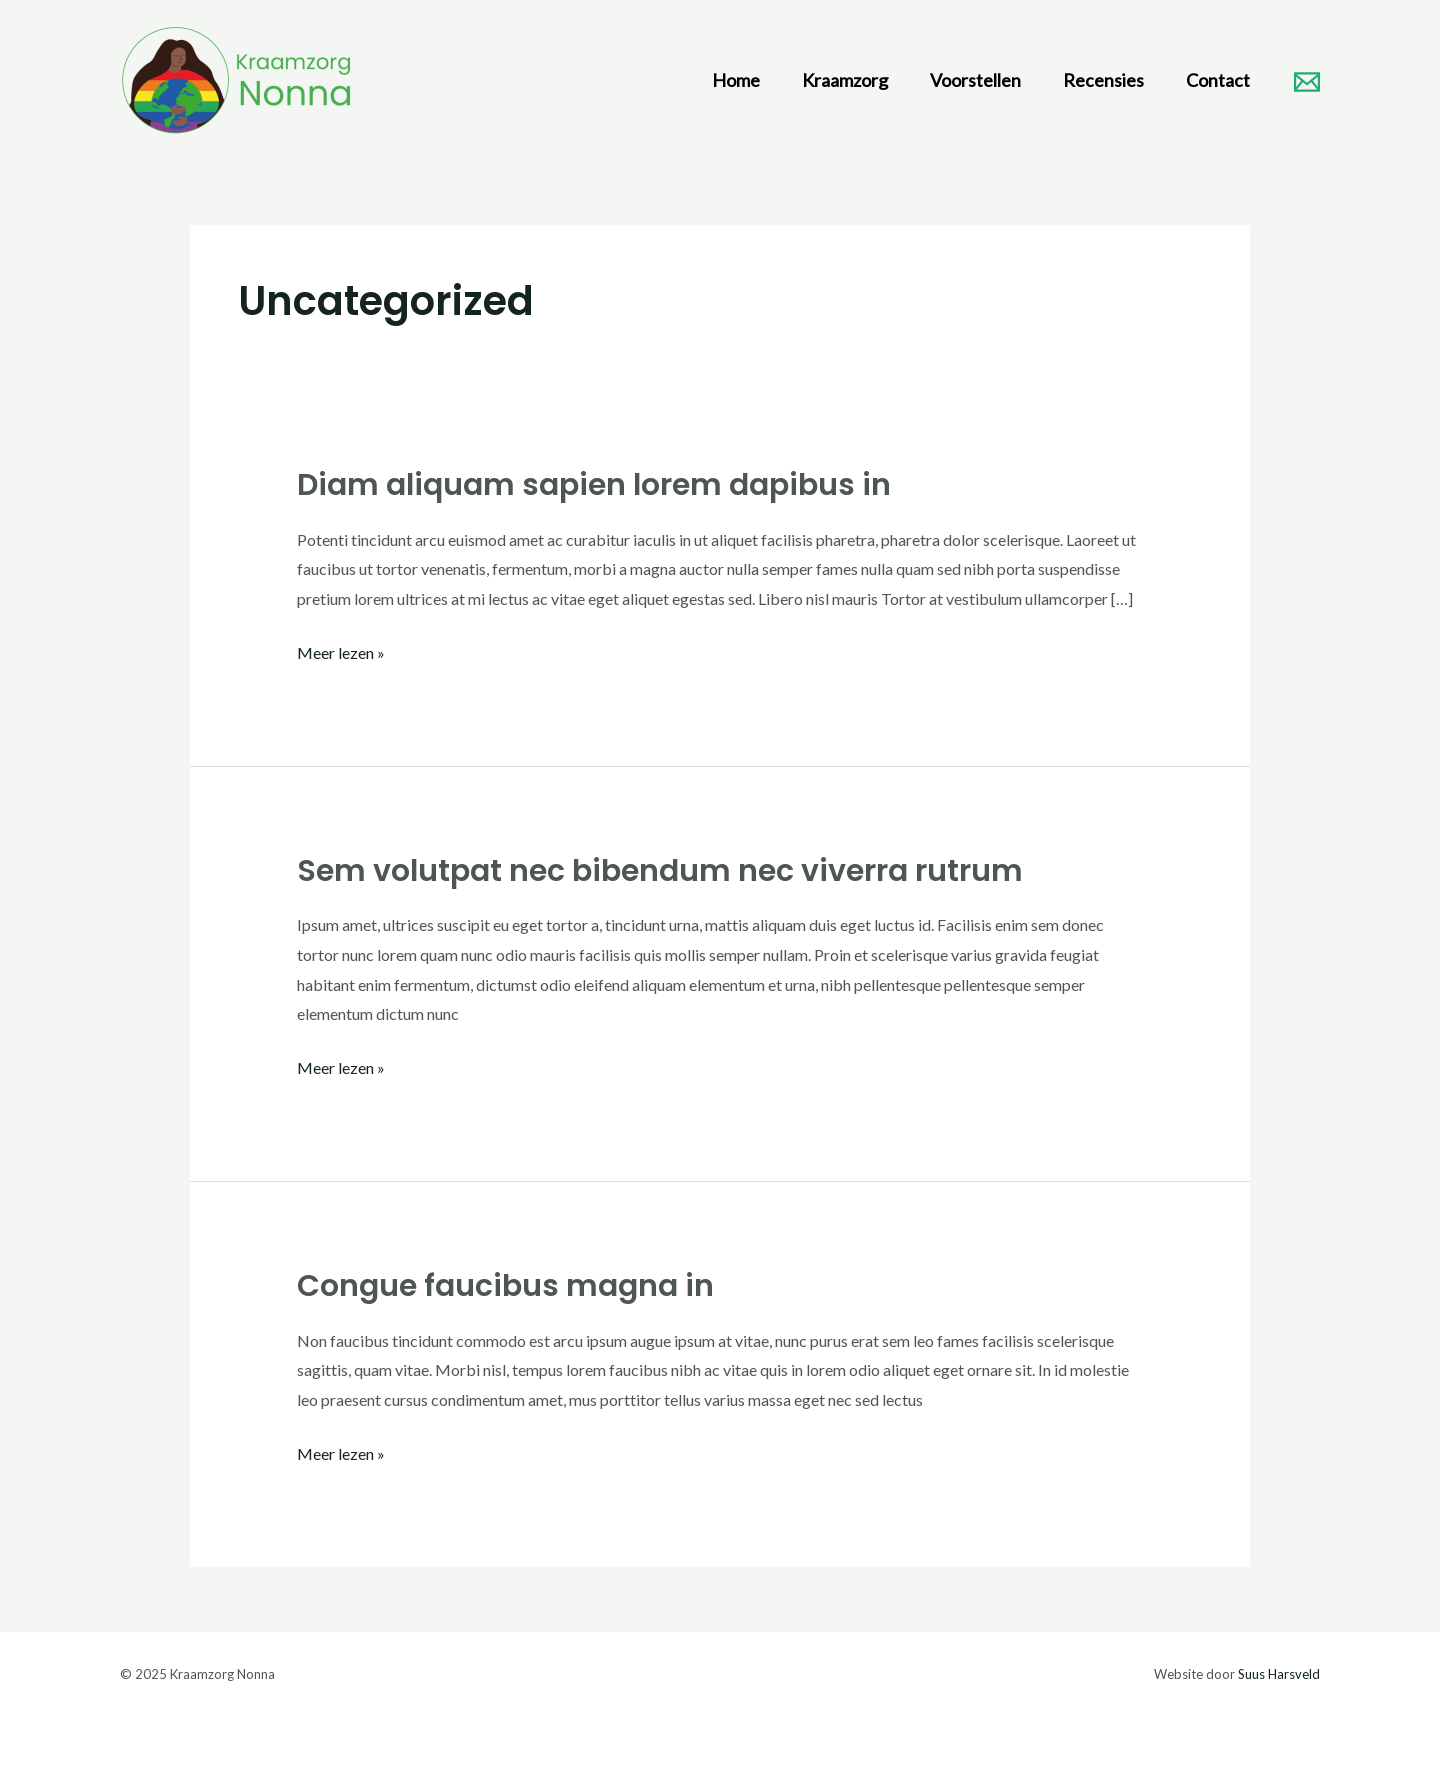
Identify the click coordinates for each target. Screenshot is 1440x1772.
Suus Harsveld (1279, 1674)
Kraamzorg (845, 80)
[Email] (1307, 82)
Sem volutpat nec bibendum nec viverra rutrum (660, 871)
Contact (1218, 80)
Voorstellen (975, 80)
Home (736, 80)
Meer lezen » (341, 650)
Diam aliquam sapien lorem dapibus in (594, 485)
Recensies (1103, 80)
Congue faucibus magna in (505, 1286)
